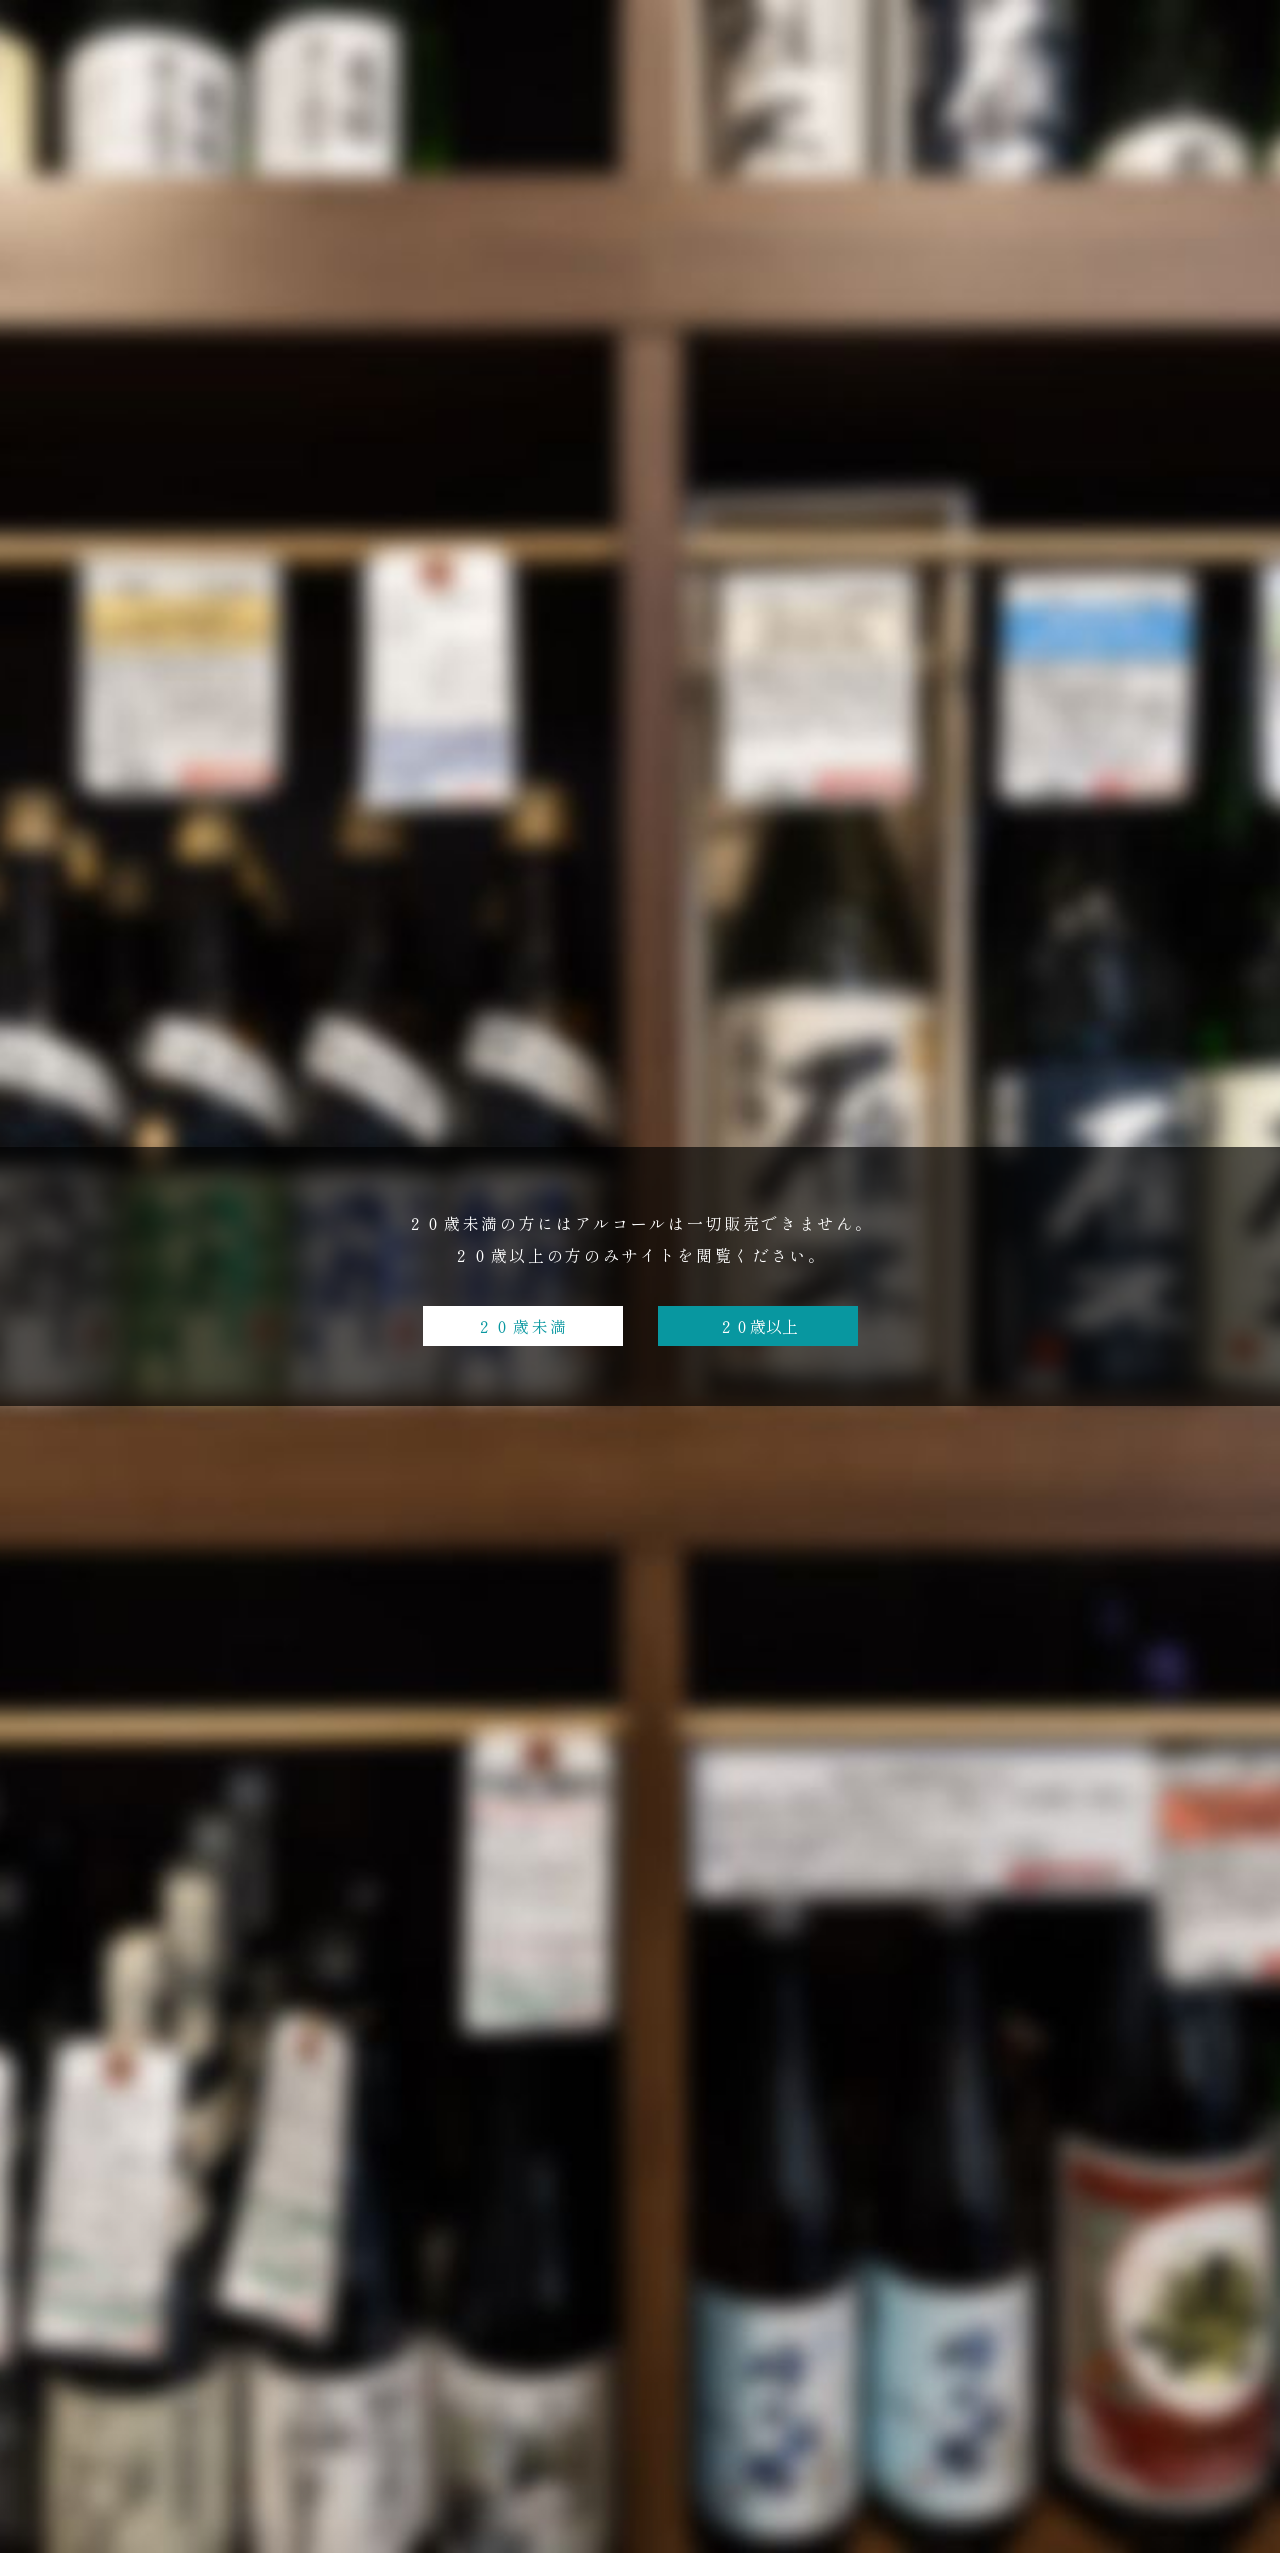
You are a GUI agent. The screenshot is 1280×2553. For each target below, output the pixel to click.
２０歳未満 (522, 1326)
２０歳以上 (758, 1326)
